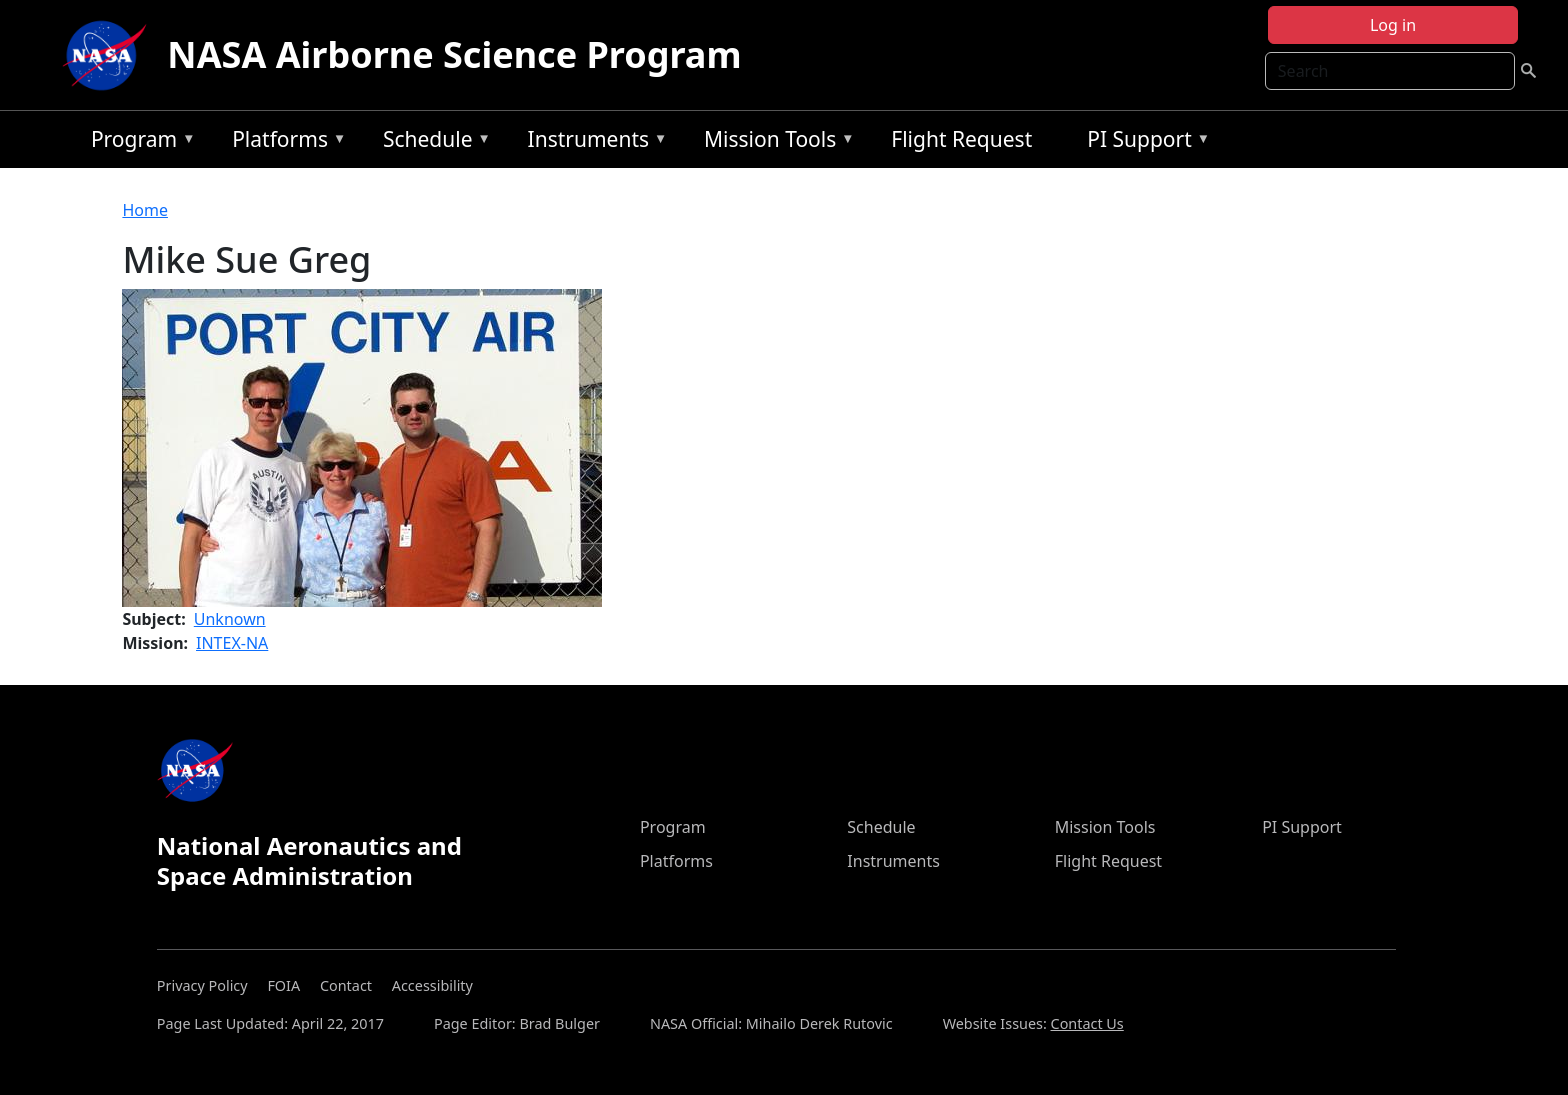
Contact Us (1087, 1023)
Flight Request (961, 139)
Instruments (593, 142)
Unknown (230, 619)
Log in (1393, 25)
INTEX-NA (232, 643)
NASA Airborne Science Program (454, 54)
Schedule (432, 142)
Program (138, 142)
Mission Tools (774, 142)
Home (145, 210)
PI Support (1143, 142)
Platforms (284, 142)
